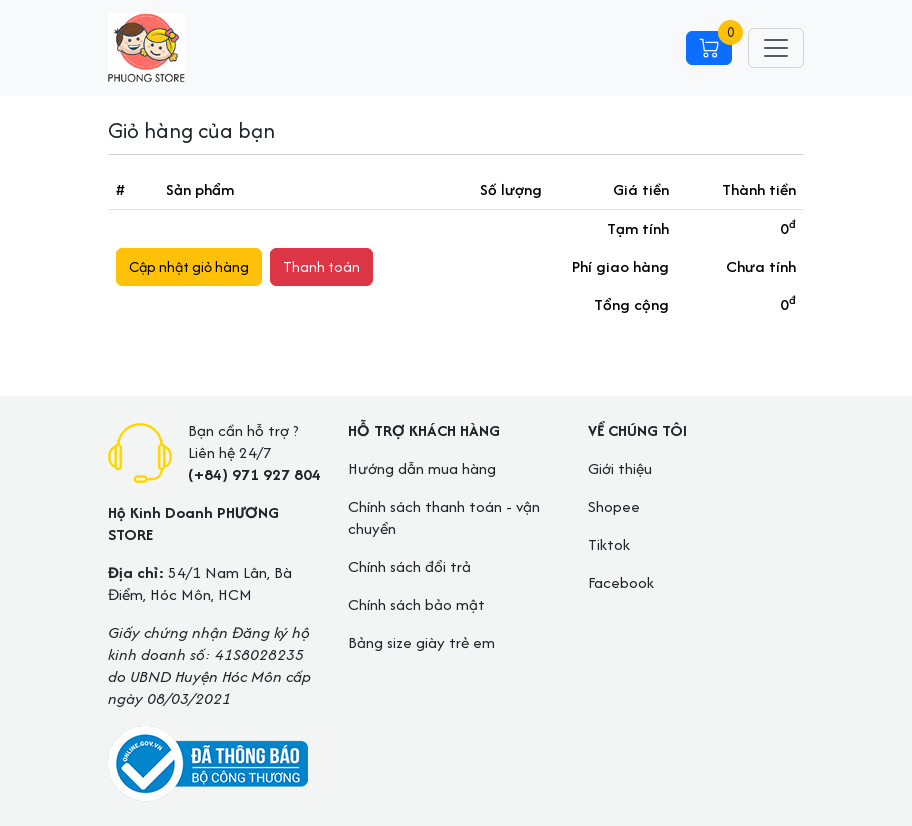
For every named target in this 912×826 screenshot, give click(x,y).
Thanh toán (321, 266)
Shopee (614, 506)
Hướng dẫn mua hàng (422, 468)
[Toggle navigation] (776, 48)
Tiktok (609, 544)
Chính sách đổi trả (409, 566)
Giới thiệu (620, 468)
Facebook (621, 582)
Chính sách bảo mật (416, 604)
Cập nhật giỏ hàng (189, 266)
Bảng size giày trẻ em (421, 642)
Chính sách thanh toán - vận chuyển (444, 517)
